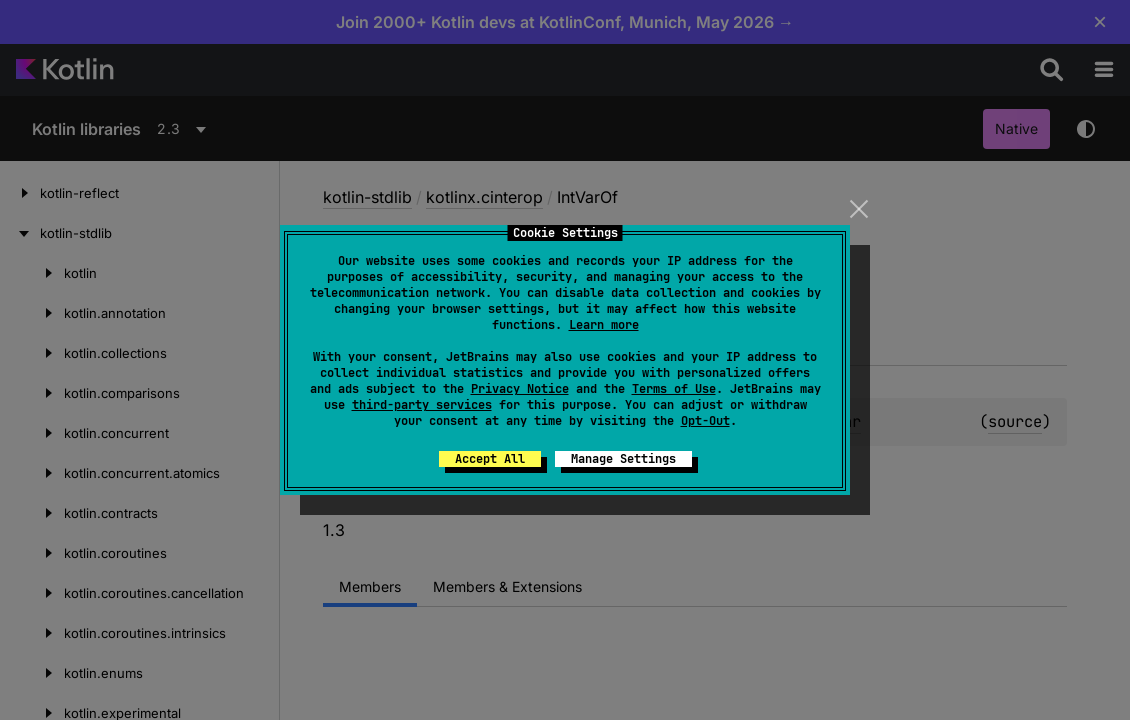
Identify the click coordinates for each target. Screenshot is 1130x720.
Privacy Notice (520, 389)
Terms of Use (674, 389)
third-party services (422, 405)
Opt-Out (705, 421)
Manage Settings (623, 459)
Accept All (490, 459)
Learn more (604, 325)
